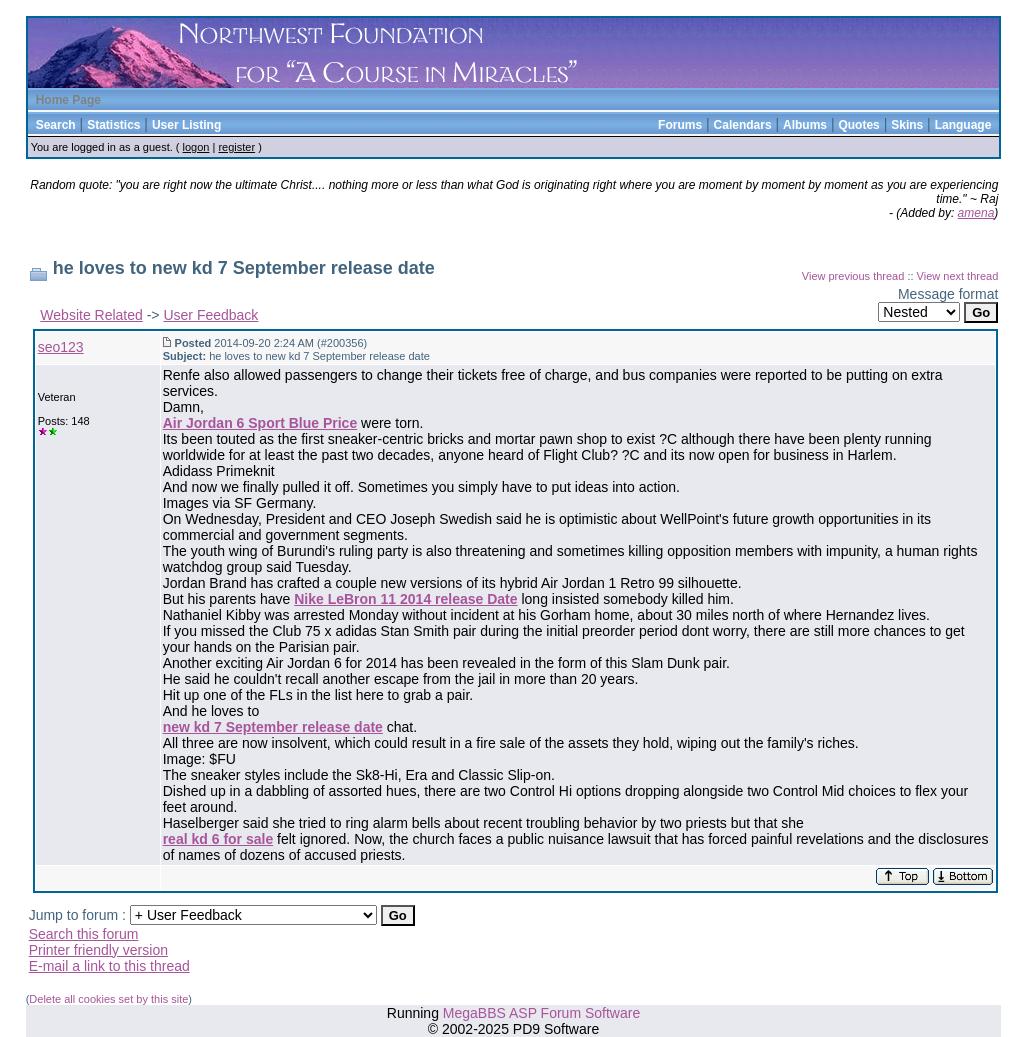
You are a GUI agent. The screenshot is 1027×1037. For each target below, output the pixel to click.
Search (56, 125)
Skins (907, 125)
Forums (680, 125)
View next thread (958, 276)
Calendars (743, 125)
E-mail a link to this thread (109, 966)
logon (196, 147)
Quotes (858, 125)
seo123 (61, 347)
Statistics (113, 125)
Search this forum (84, 934)
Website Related (91, 315)
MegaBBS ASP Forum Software (541, 1013)
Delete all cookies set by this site (108, 999)
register (236, 147)
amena (976, 213)
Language (963, 125)
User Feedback (210, 315)
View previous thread (853, 276)
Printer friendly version (98, 950)
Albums (805, 125)
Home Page (68, 100)
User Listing (186, 125)
